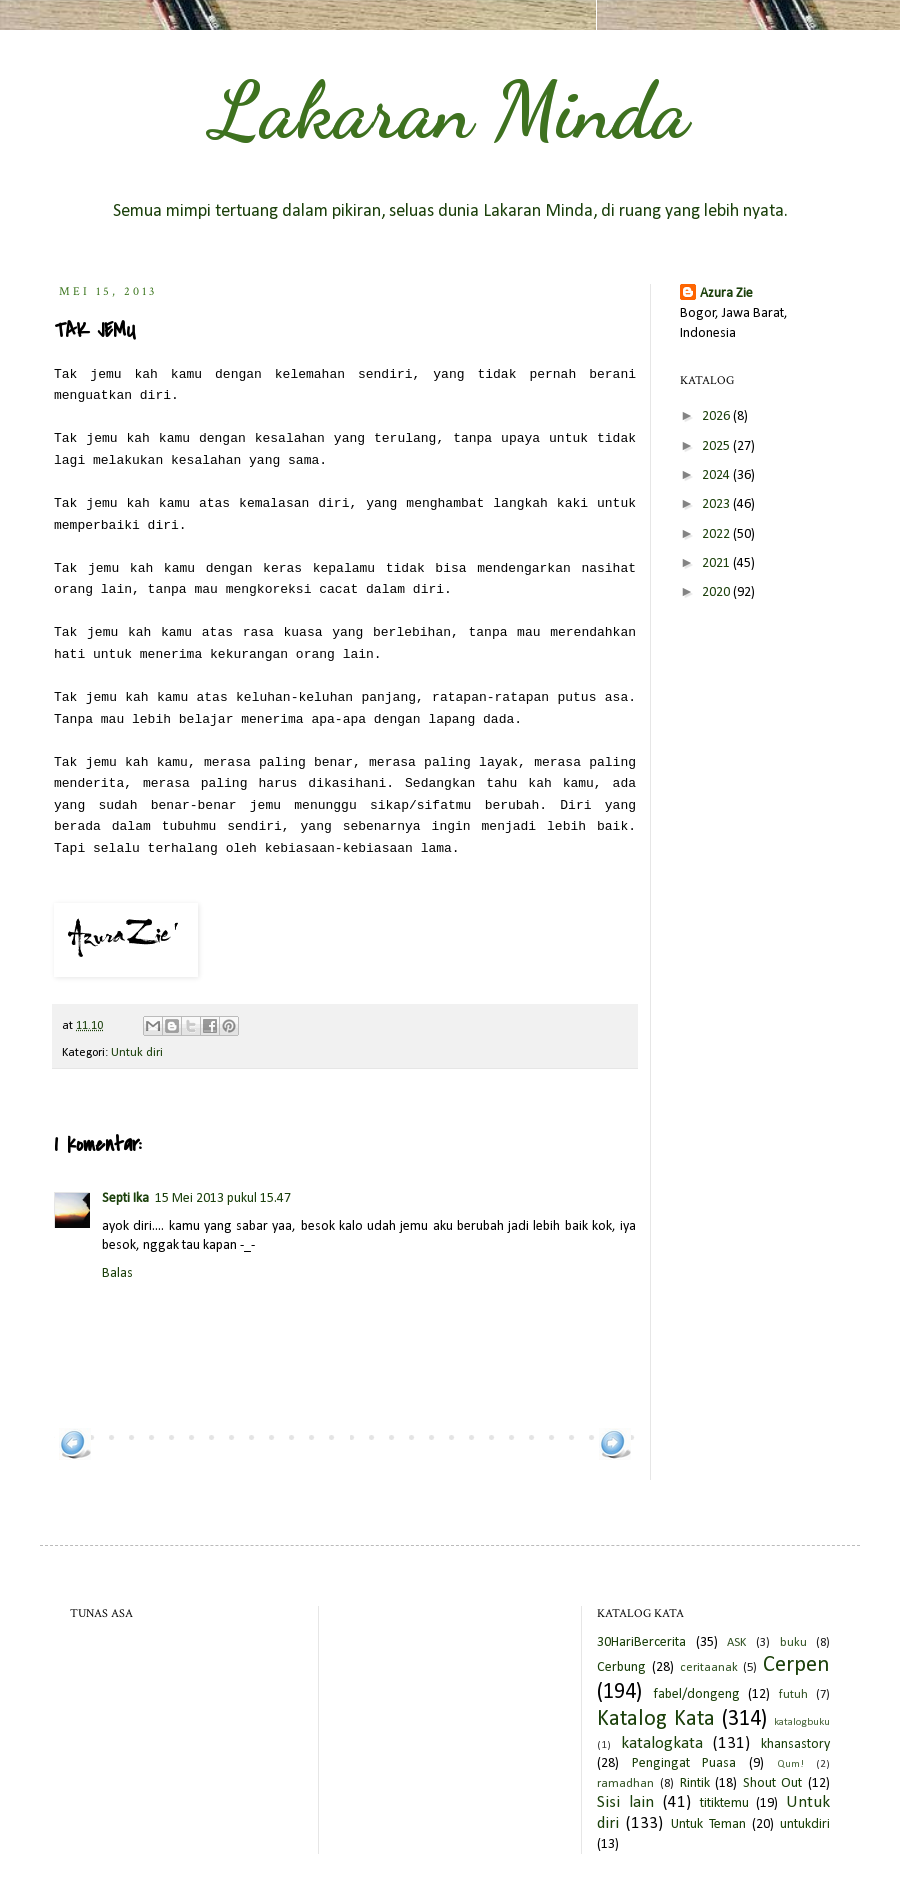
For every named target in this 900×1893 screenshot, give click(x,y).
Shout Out (773, 1783)
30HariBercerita (641, 1642)
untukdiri (805, 1824)
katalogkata (662, 1743)
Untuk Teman (708, 1824)
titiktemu (724, 1803)
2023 (717, 504)
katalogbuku (802, 1722)
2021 (717, 563)
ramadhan (625, 1784)
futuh (793, 1695)
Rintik (695, 1783)
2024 (717, 475)
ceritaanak (709, 1668)
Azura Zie (726, 293)
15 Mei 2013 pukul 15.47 (223, 1198)
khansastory (795, 1744)
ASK (736, 1643)
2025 (717, 446)
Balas (117, 1273)
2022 (717, 534)
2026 (717, 416)
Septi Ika (125, 1198)
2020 (717, 592)
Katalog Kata (656, 1719)
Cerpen (796, 1665)
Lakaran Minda (450, 110)
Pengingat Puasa (684, 1763)
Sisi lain (625, 1802)
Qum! (790, 1764)
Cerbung (621, 1667)
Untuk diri (137, 1053)
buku (793, 1643)
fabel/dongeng (696, 1694)
